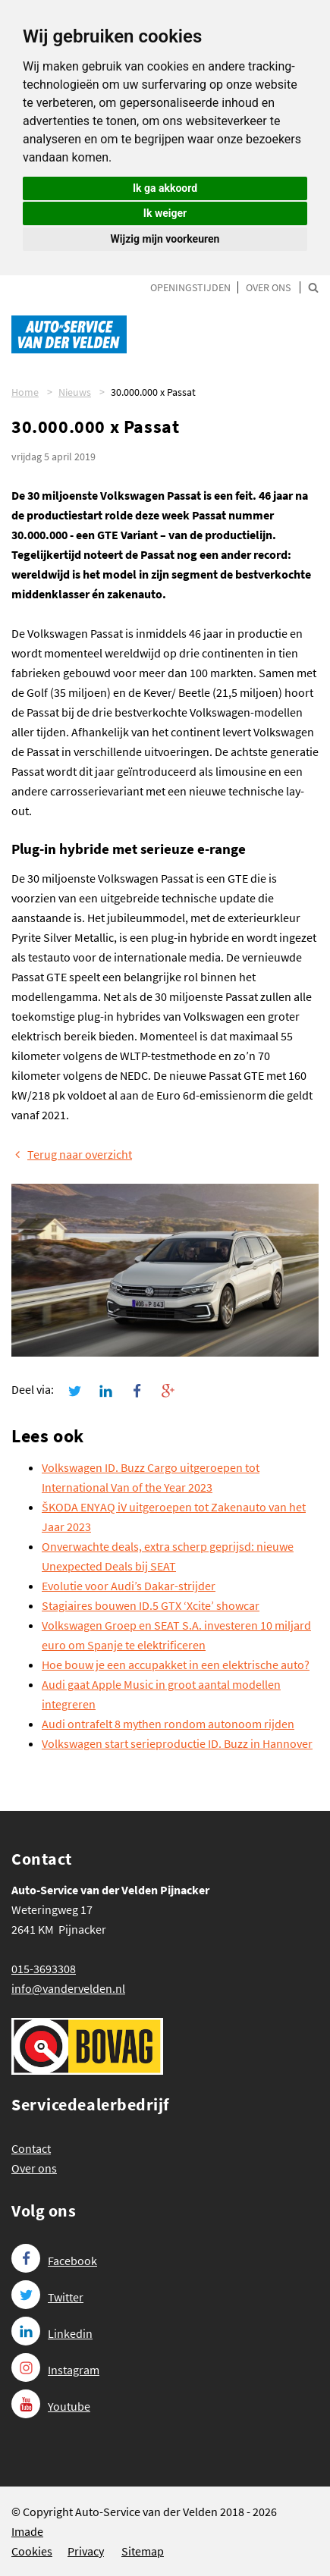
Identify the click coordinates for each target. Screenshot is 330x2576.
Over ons (268, 287)
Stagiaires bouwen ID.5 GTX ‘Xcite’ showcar (150, 1605)
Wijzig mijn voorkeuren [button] (165, 239)
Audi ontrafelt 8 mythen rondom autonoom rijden (168, 1723)
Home (25, 392)
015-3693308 (43, 1968)
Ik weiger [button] (165, 213)
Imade (27, 2531)
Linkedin (52, 2333)
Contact (31, 2148)
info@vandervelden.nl (68, 1988)
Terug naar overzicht (71, 1154)
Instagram (55, 2369)
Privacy (86, 2551)
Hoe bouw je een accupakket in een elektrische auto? (176, 1664)
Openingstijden (190, 287)
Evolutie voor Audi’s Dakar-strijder (128, 1585)
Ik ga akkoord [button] (165, 188)
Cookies (31, 2551)
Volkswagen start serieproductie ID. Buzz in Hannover (177, 1743)
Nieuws (74, 392)
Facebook (54, 2260)
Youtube (50, 2406)
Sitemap (142, 2551)
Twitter (47, 2297)
